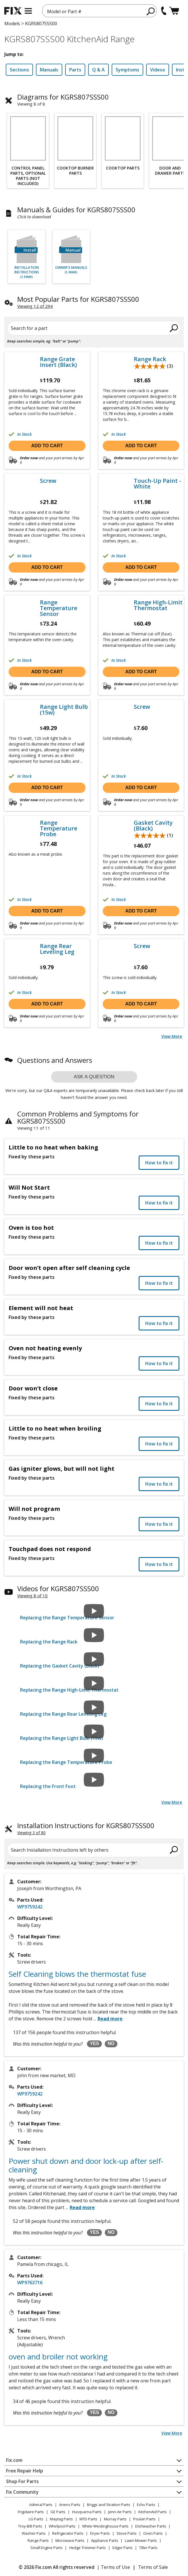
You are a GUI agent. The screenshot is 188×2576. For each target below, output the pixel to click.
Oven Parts (153, 2533)
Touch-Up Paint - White (157, 483)
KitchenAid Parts (152, 2511)
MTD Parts (88, 2518)
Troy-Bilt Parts (30, 2526)
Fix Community (22, 2492)
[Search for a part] (94, 328)
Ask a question (94, 1076)
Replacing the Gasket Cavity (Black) (59, 1666)
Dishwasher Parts (150, 2526)
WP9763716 (29, 2282)
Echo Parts (146, 2504)
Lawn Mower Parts (141, 2540)
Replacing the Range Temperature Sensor (67, 1617)
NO (111, 2043)
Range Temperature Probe (58, 828)
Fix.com (14, 2460)
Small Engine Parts (46, 2547)
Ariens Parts (69, 2504)
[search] (151, 11)
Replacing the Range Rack (48, 1642)
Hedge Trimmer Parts (87, 2547)
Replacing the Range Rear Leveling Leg (63, 1714)
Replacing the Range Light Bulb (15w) (61, 1738)
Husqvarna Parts (87, 2511)
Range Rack (150, 359)
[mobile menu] (28, 11)
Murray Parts (115, 2518)
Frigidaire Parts (31, 2511)
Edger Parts (123, 2547)
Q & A (98, 70)
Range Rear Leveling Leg (57, 949)
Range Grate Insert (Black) (58, 362)
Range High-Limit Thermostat (158, 605)
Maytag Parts (61, 2518)
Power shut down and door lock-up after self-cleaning (86, 2165)
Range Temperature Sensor (58, 608)
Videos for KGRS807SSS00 (58, 1588)
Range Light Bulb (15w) (64, 709)
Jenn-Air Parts (120, 2511)
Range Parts (38, 2540)
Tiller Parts (148, 2547)
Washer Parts (34, 2533)
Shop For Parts (22, 2481)
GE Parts (58, 2511)
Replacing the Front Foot (48, 1786)
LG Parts (36, 2518)
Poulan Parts (144, 2518)
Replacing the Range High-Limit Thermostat (69, 1690)
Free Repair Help (24, 2471)
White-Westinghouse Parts (105, 2526)
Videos (157, 70)
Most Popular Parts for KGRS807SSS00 (78, 299)
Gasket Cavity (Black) (153, 825)
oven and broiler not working (58, 2356)
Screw (48, 481)
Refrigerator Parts (68, 2533)
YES (94, 2043)
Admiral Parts (41, 2504)
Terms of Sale (153, 2567)
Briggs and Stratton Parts (108, 2504)
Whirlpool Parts (62, 2526)
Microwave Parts (69, 2540)
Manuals (49, 70)
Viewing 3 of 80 (31, 1832)
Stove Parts (127, 2533)
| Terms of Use (113, 2567)
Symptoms (127, 70)
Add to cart (47, 445)
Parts (75, 70)
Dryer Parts (100, 2533)
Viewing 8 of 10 (32, 1595)
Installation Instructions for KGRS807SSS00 (85, 1825)
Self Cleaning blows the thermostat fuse (77, 1974)
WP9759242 (29, 1907)
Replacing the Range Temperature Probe (66, 1762)
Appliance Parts (104, 2540)
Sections (19, 70)
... (108, 2018)
